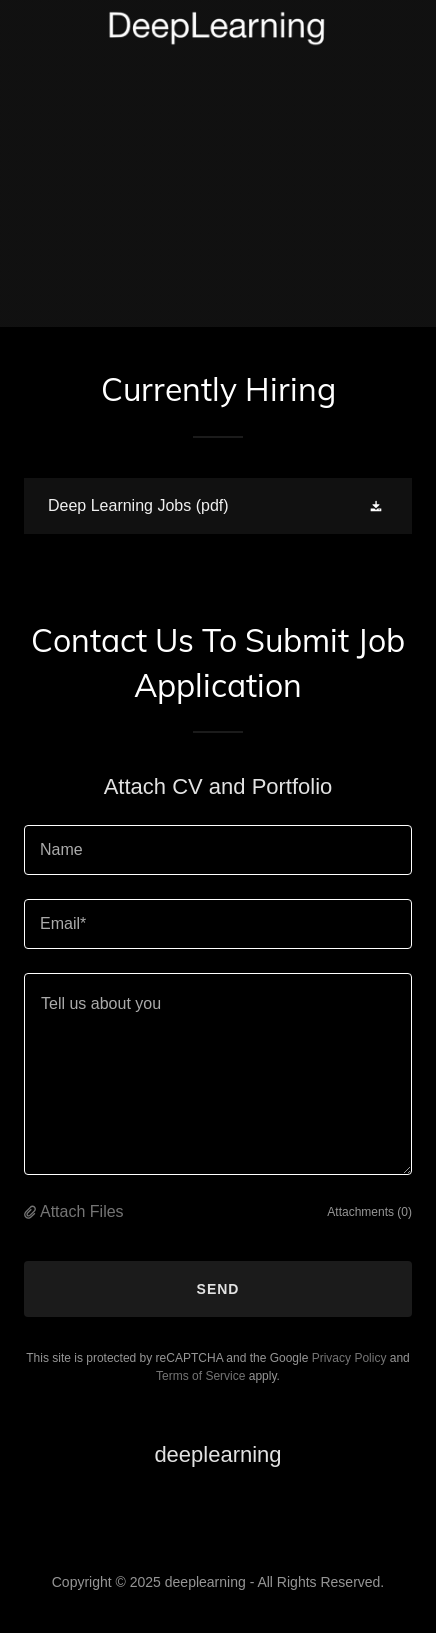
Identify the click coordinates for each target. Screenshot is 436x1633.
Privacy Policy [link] (349, 1358)
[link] (218, 29)
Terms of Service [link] (200, 1376)
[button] (378, 505)
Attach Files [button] (82, 1211)
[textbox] (218, 850)
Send (218, 1289)
